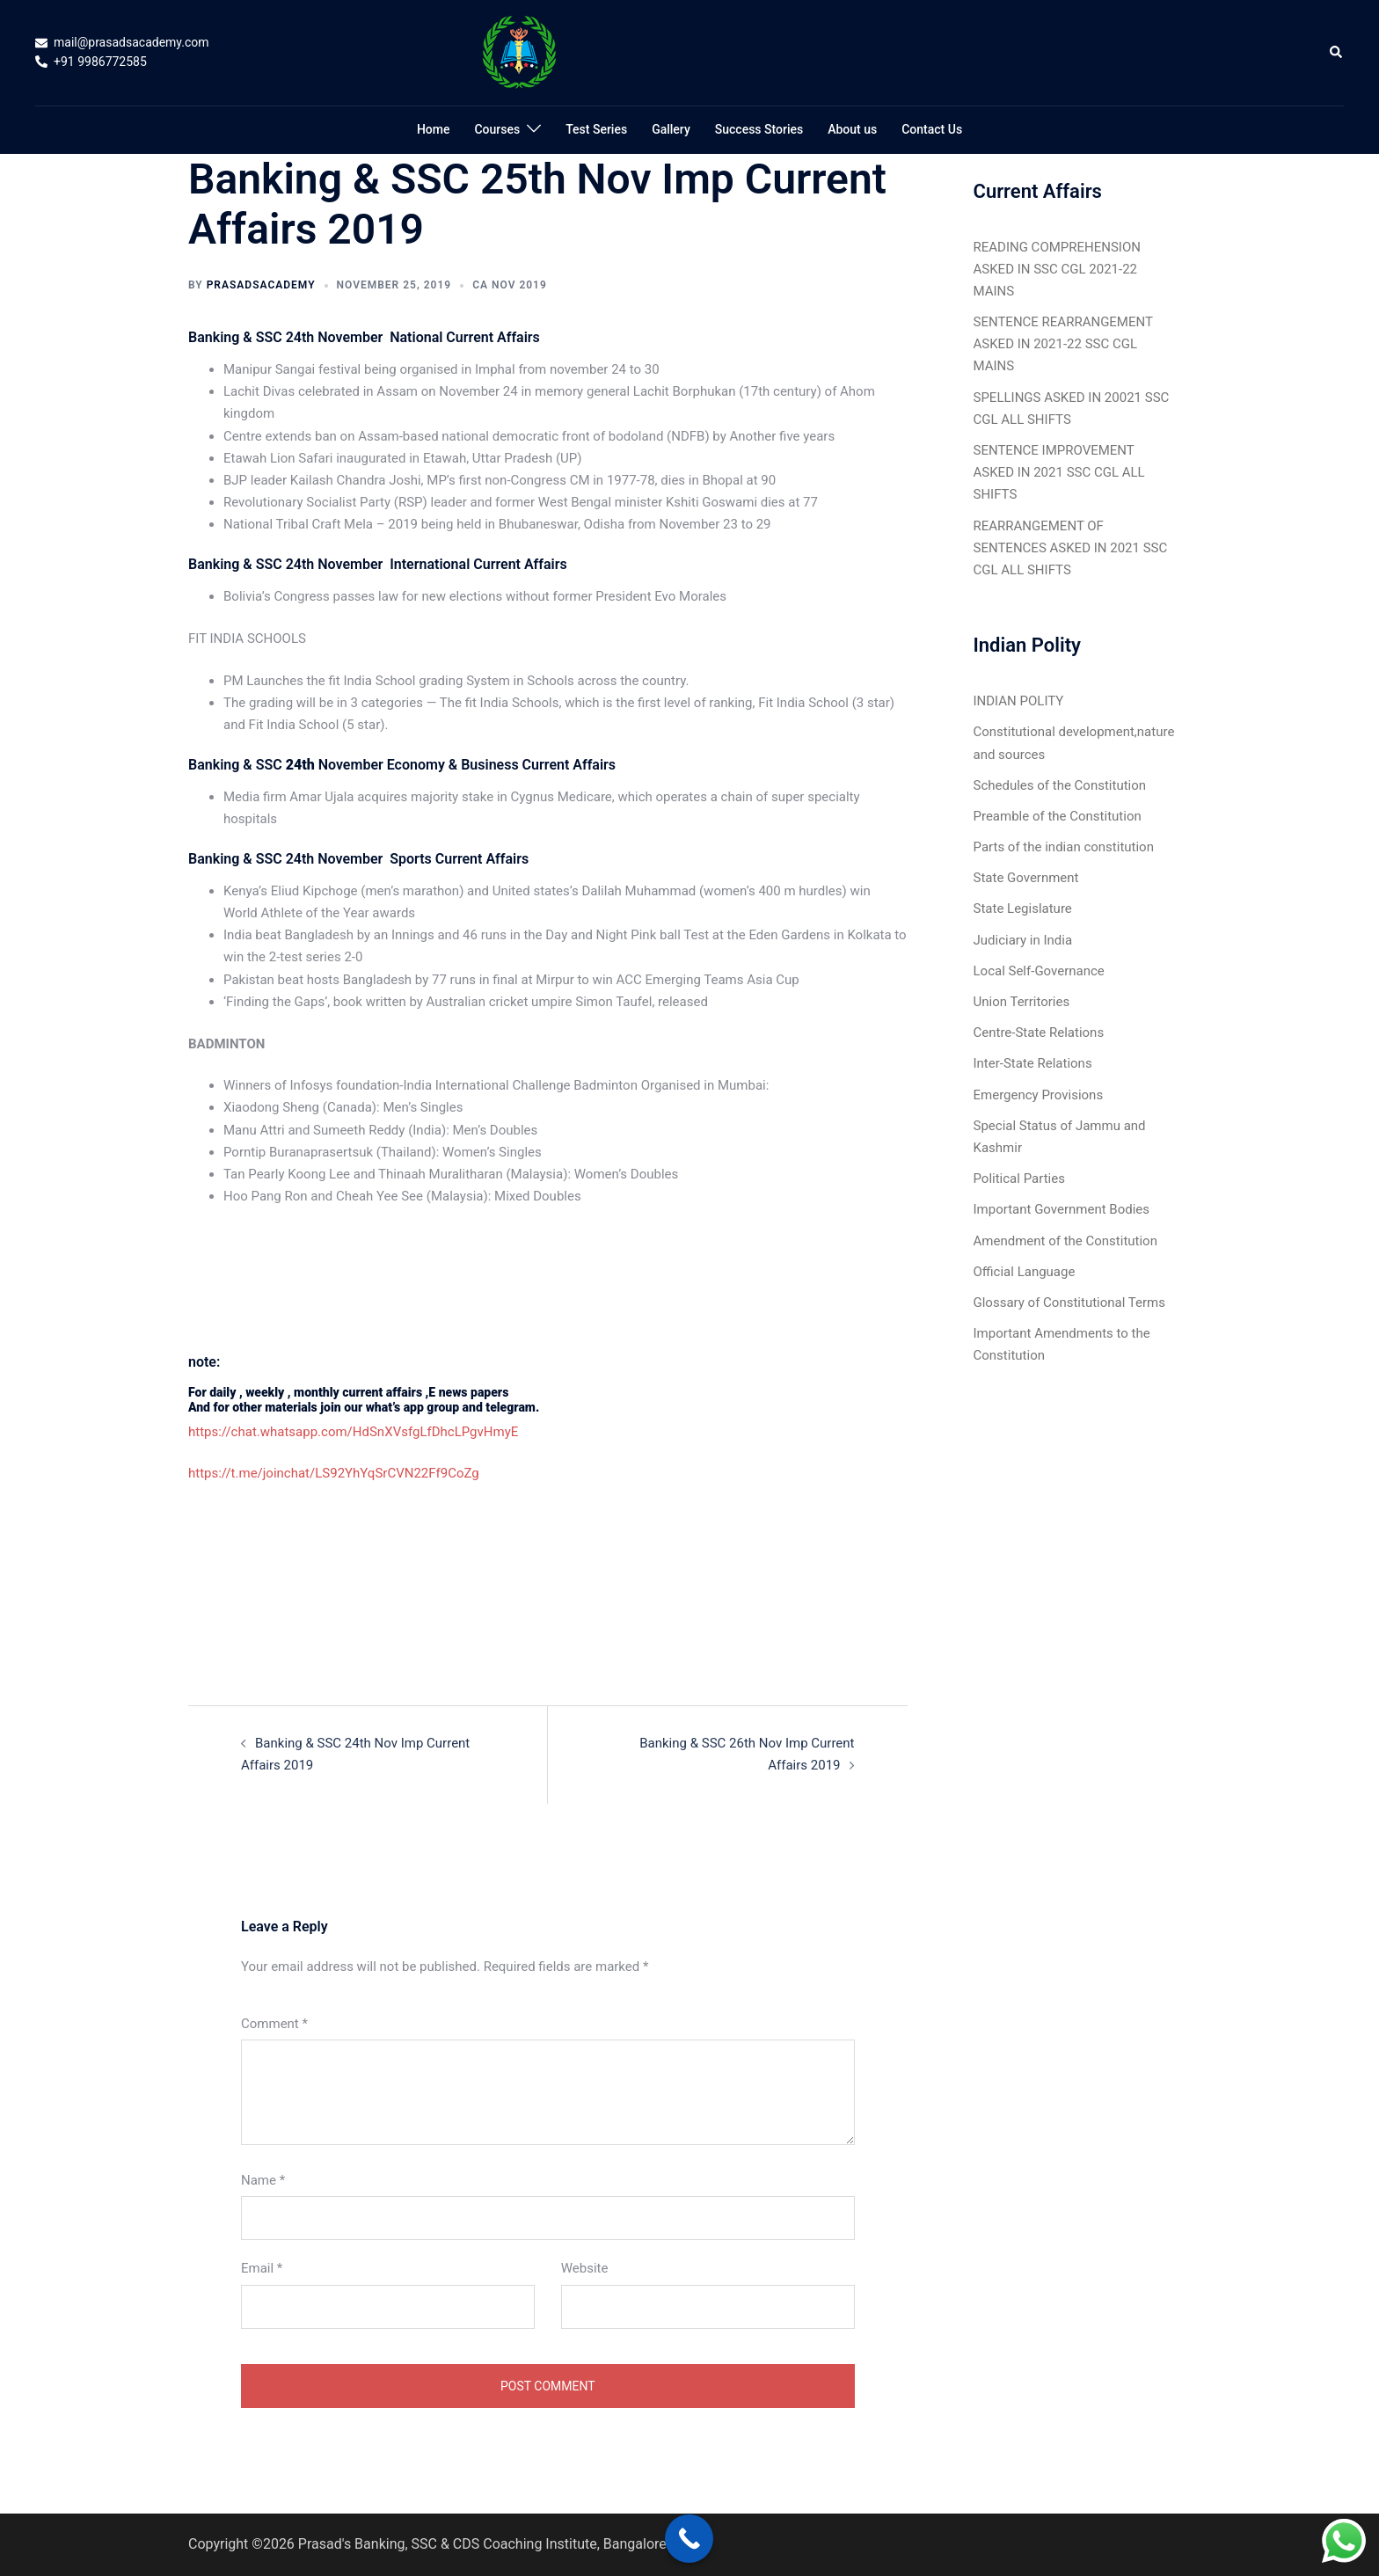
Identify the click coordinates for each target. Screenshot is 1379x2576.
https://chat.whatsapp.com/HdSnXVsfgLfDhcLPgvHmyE (353, 1432)
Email (261, 2268)
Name (263, 2180)
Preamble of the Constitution (1058, 816)
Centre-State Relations (1039, 1032)
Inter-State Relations (1033, 1063)
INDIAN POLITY (1019, 701)
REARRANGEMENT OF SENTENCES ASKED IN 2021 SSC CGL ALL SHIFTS (1071, 548)
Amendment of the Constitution (1065, 1241)
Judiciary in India (1023, 940)
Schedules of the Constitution (1060, 785)
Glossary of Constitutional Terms (1069, 1302)
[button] (1337, 53)
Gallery (671, 129)
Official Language (1025, 1272)
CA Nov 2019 (509, 285)
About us (852, 129)
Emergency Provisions (1039, 1095)
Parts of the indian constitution (1064, 847)
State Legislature (1023, 908)
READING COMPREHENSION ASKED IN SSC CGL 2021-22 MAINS (1057, 269)
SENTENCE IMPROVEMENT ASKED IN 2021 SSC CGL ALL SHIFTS (1059, 472)
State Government (1026, 878)
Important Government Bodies (1062, 1209)
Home (433, 129)
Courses (497, 129)
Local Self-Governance (1039, 971)
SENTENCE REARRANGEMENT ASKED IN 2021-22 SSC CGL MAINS (1063, 344)
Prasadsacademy (261, 285)
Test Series (596, 129)
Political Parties (1019, 1178)
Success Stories (759, 129)
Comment (274, 2024)
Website (585, 2268)
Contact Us (931, 129)
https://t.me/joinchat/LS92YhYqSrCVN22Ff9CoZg (333, 1473)
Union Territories (1022, 1002)
